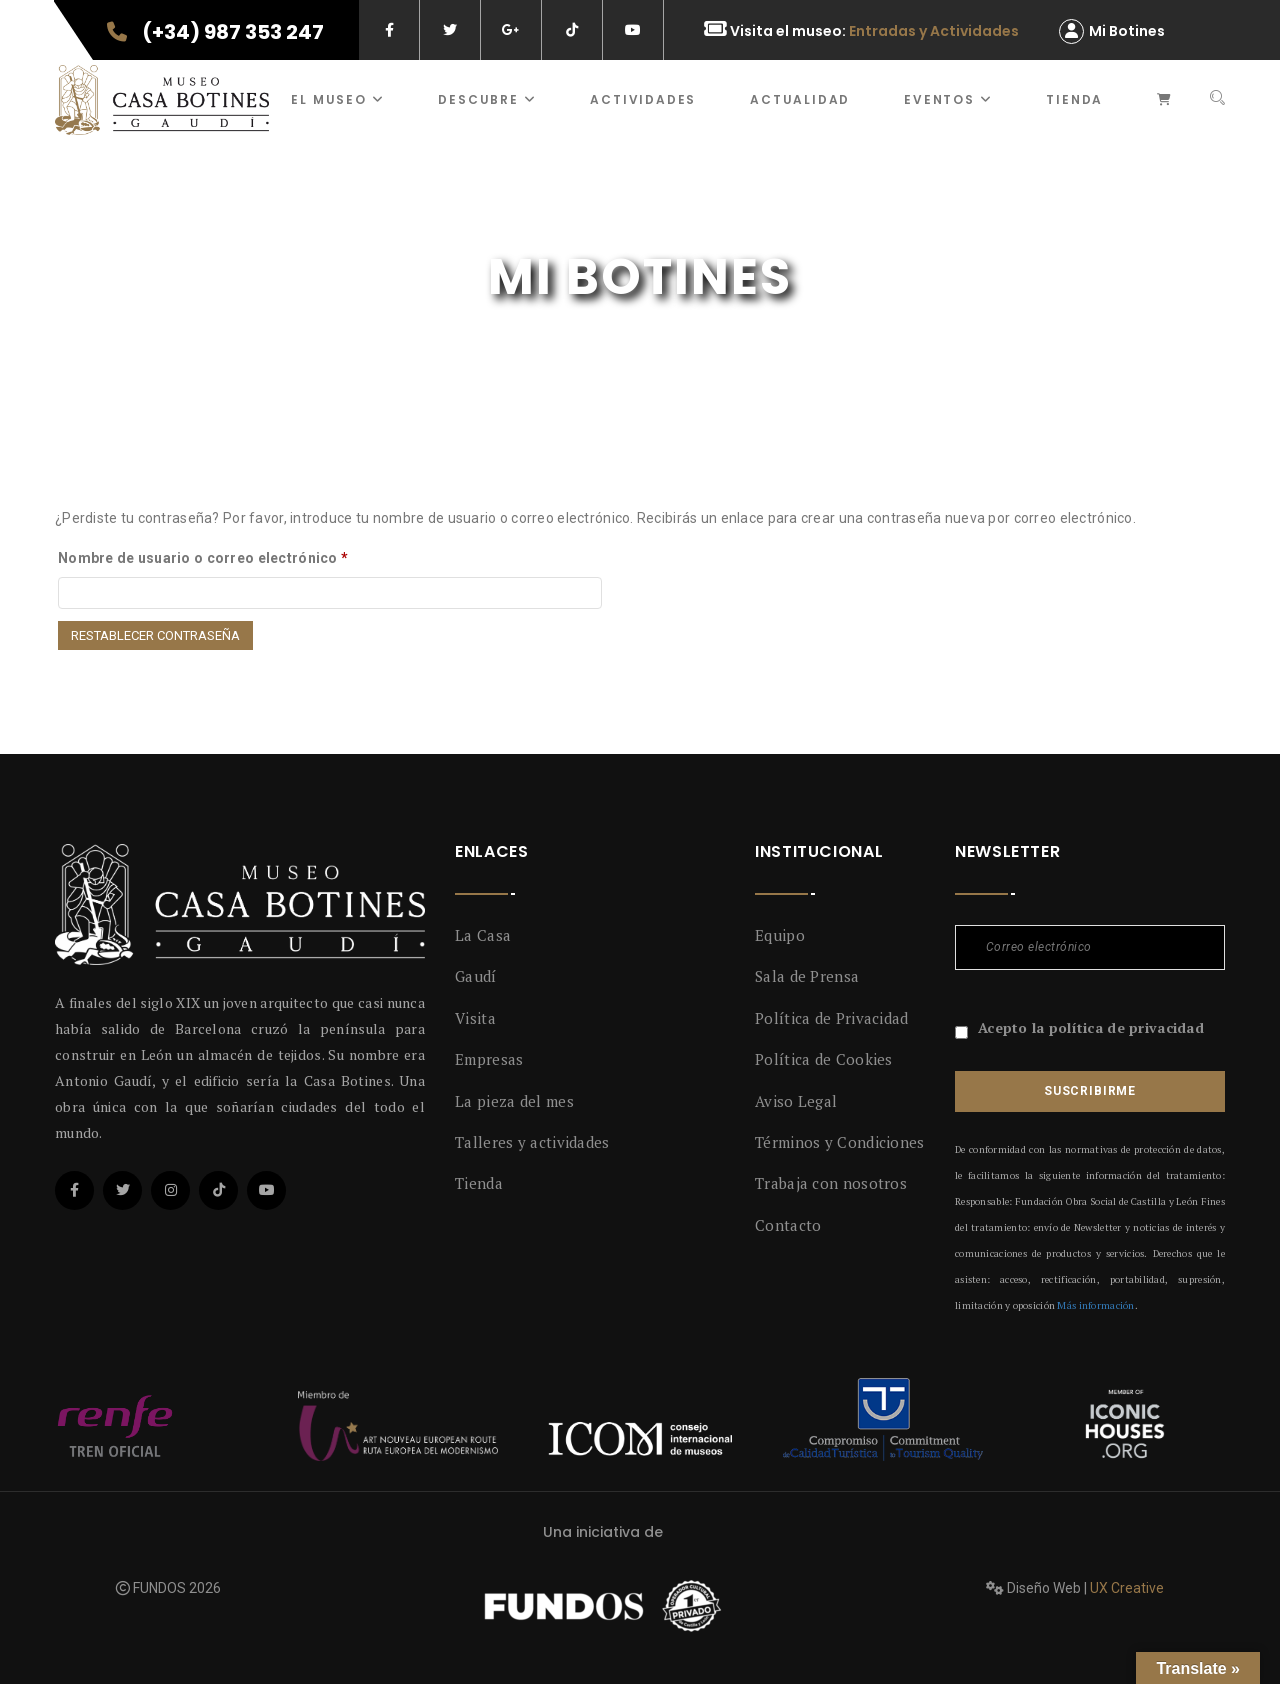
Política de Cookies (824, 1059)
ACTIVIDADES (643, 99)
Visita (475, 1018)
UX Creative (1127, 1588)
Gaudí (476, 976)
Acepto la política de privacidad (1091, 1027)
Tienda (1074, 99)
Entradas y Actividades (934, 31)
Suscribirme (1090, 1091)
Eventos (948, 99)
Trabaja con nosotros (831, 1183)
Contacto (788, 1225)
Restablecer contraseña (155, 635)
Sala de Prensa (807, 976)
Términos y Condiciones (840, 1142)
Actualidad (800, 99)
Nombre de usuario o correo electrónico (203, 558)
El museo (337, 99)
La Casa (483, 935)
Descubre (487, 99)
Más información (1095, 1305)
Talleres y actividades (532, 1142)
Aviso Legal (796, 1101)
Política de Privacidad (832, 1018)
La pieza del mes (514, 1101)
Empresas (489, 1059)
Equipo (780, 935)
